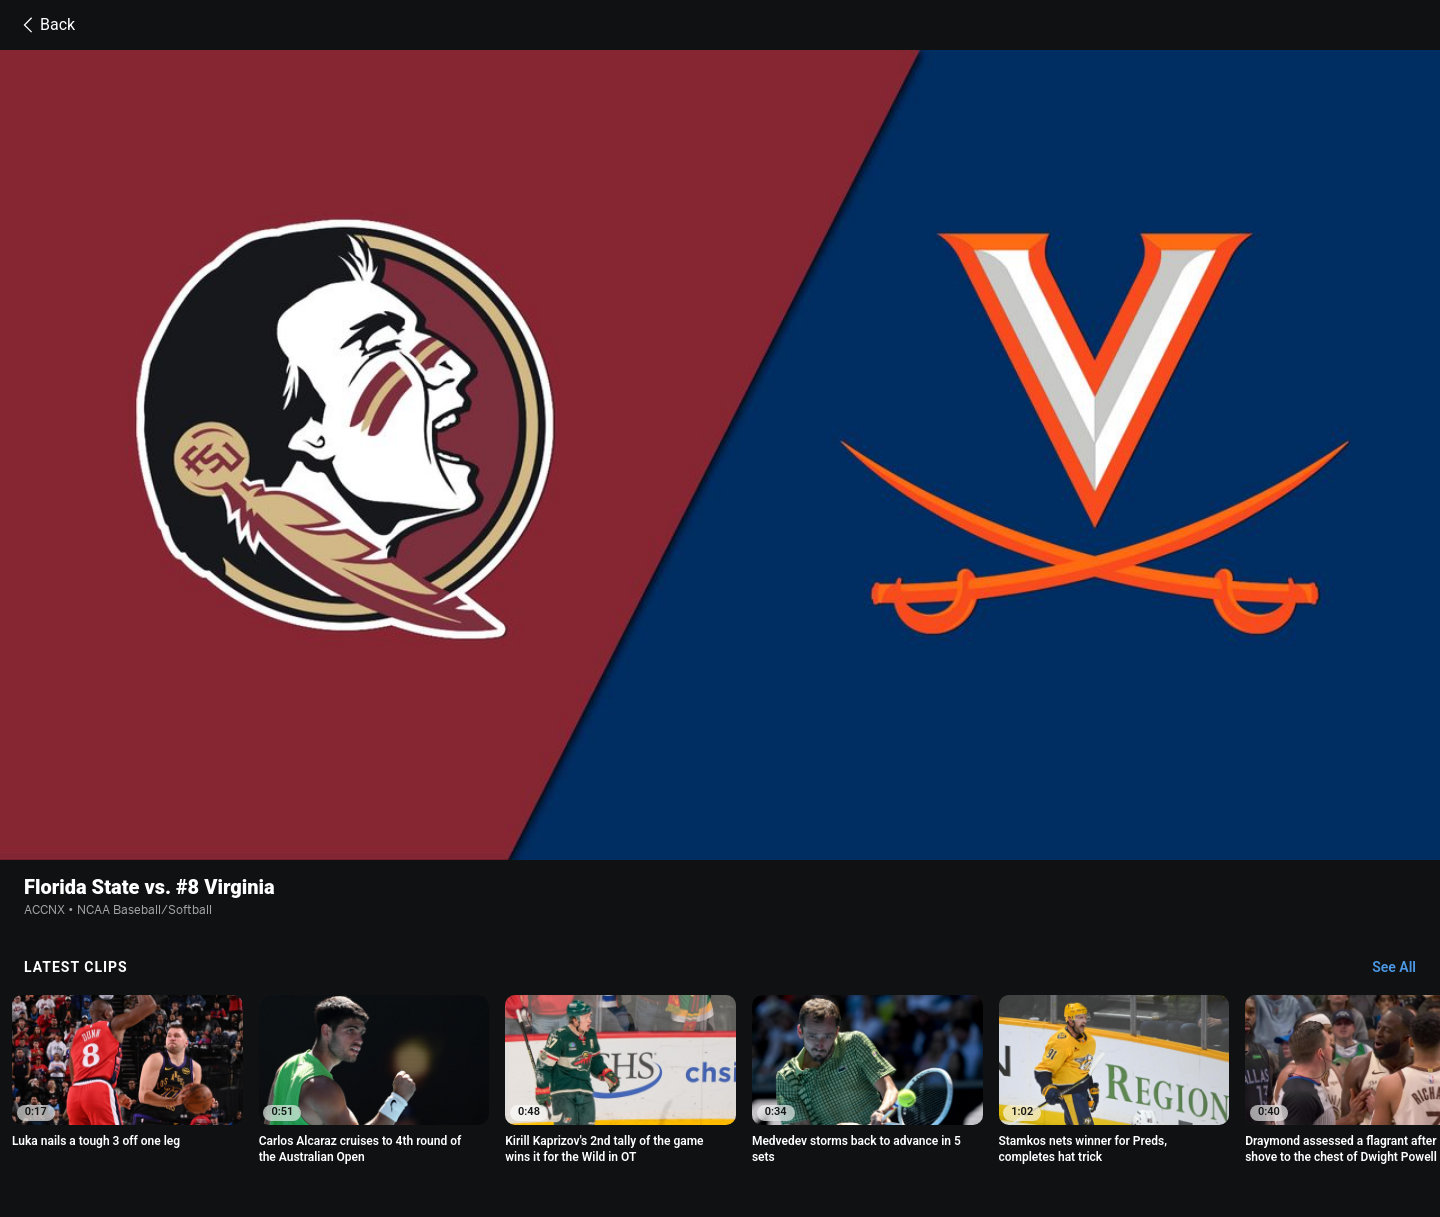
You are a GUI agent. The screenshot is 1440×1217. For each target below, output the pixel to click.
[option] (374, 861)
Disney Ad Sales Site (399, 1125)
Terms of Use (298, 1107)
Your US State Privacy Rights (532, 1107)
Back (45, 25)
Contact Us (292, 1125)
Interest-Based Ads (882, 1107)
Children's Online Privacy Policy (722, 1107)
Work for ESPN (516, 1125)
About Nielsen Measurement (1034, 1107)
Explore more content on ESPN (720, 1038)
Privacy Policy (392, 1107)
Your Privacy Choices (1192, 1107)
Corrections (608, 1125)
